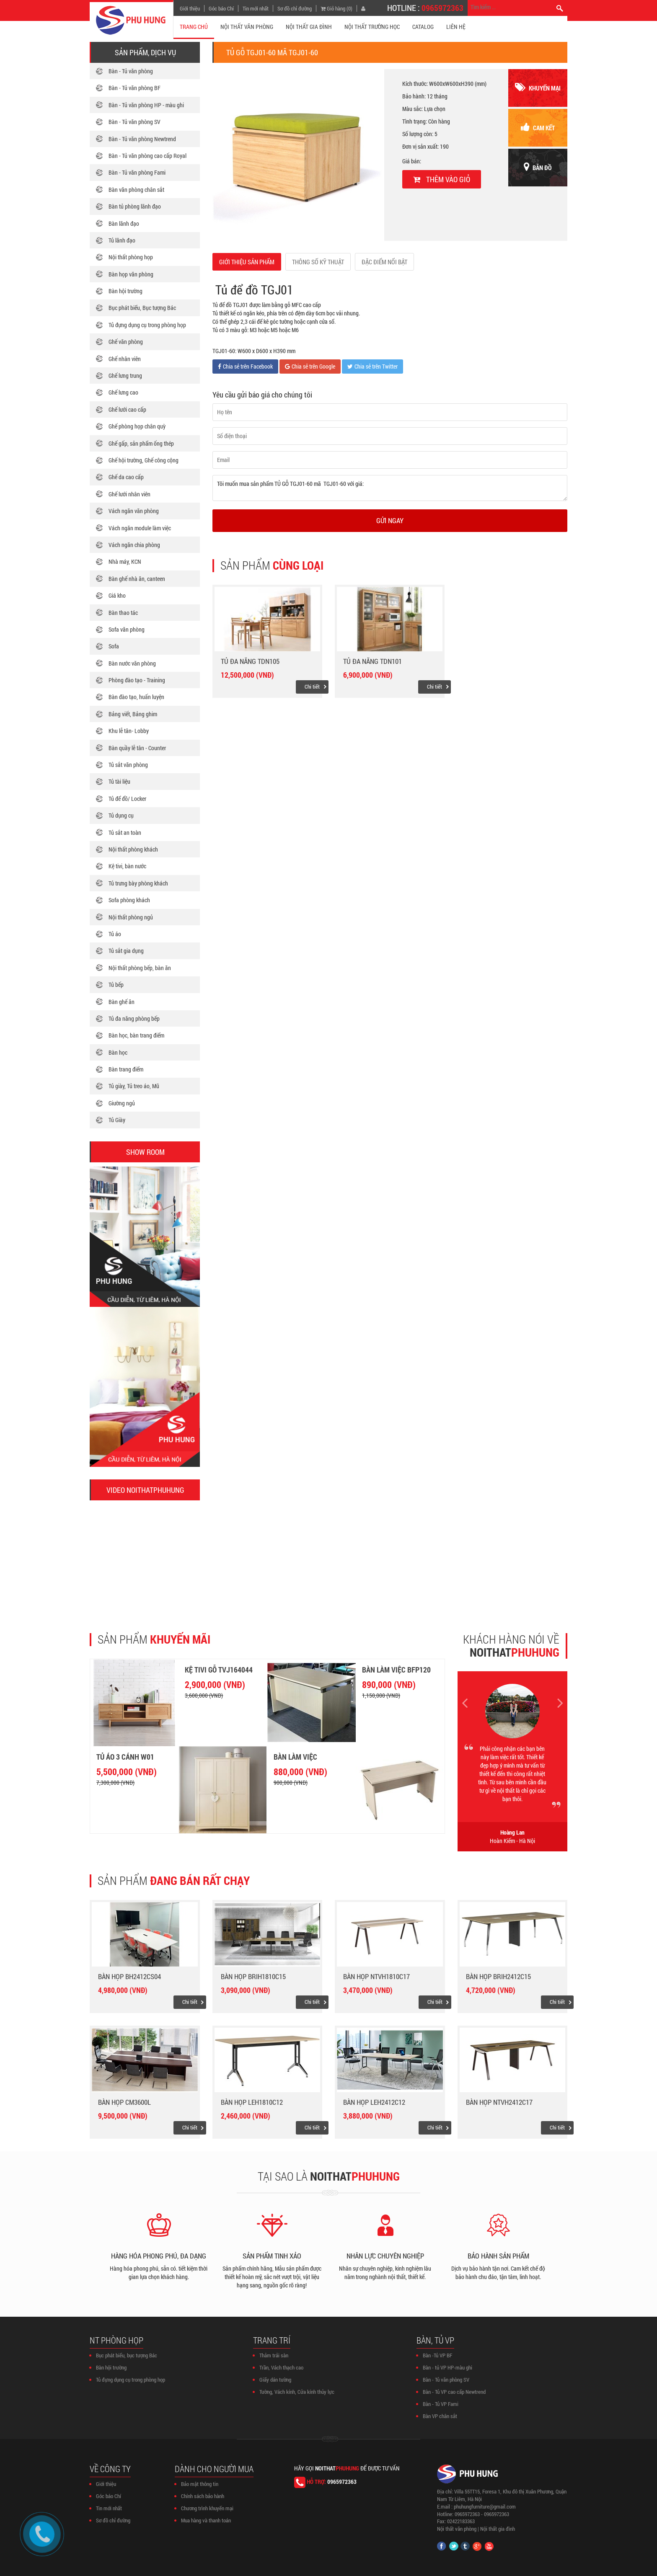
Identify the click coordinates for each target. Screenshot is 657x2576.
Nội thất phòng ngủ (131, 917)
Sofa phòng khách (129, 900)
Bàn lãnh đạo (124, 223)
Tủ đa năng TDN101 (372, 661)
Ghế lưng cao (123, 392)
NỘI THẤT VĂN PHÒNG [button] (246, 27)
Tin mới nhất (256, 8)
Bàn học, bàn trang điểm (136, 1035)
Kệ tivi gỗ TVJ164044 (219, 1670)
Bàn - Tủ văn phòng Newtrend (142, 139)
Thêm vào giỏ (441, 179)
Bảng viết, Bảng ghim (133, 714)
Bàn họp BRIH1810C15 (253, 1976)
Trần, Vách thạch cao (281, 2367)
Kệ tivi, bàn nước (127, 866)
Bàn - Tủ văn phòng (131, 71)
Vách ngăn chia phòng (134, 545)
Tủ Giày (117, 1120)
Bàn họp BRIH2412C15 (498, 1976)
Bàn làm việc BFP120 (396, 1670)
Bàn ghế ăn (122, 1002)
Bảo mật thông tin (199, 2484)
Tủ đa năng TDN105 (250, 661)
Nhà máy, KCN (125, 561)
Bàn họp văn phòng (131, 274)
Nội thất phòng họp (131, 257)
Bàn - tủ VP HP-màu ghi (447, 2367)
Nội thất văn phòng (456, 2528)
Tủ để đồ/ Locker (127, 799)
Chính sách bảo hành (202, 2496)
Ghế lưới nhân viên (129, 494)
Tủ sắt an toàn (125, 832)
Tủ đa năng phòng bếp (134, 1018)
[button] (145, 1551)
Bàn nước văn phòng (132, 663)
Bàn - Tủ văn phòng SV (134, 122)
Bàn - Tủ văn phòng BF (134, 88)
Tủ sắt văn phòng (128, 765)
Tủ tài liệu (119, 781)
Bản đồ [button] (538, 167)
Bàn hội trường (125, 291)
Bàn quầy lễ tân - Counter (137, 748)
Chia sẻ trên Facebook (245, 366)
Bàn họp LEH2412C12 (374, 2102)
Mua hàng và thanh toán (206, 2520)
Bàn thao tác (123, 613)
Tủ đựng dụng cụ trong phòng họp (147, 325)
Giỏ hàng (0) (336, 8)
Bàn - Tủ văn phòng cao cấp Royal (147, 156)
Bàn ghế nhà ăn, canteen (137, 579)
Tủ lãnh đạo (122, 240)
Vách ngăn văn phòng (134, 511)
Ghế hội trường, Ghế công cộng (143, 460)
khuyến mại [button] (538, 87)
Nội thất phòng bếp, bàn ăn (140, 968)
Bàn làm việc (295, 1757)
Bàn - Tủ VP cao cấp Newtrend (454, 2391)
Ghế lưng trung (125, 375)
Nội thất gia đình (497, 2528)
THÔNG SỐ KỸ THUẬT (318, 262)
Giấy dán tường (275, 2379)
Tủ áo (115, 934)
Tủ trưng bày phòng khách (138, 883)
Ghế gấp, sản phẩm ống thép (141, 443)
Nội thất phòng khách (133, 849)
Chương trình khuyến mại (207, 2508)
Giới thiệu (190, 8)
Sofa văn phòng (127, 629)
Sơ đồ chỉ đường (294, 8)
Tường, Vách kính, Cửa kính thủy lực (296, 2391)
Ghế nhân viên (125, 359)
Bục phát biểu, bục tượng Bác (126, 2355)
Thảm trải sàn (273, 2355)
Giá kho (117, 595)
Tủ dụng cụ (121, 815)
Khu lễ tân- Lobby (129, 731)
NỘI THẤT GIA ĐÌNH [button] (309, 27)
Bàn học (118, 1052)
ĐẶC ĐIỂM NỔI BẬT (384, 262)
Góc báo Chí (221, 8)
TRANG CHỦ (194, 27)
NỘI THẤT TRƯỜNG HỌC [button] (372, 27)
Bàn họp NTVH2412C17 (499, 2102)
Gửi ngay (390, 520)
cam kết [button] (538, 127)
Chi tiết (312, 686)
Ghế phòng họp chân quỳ (137, 426)
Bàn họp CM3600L (124, 2102)
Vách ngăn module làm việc (140, 528)
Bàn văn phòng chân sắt (136, 190)
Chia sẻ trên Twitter (372, 366)
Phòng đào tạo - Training (137, 680)
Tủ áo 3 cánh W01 (125, 1757)
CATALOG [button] (423, 27)
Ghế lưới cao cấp (127, 409)
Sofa (114, 646)
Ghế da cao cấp (126, 477)
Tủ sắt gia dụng (126, 951)
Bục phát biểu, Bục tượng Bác (142, 308)
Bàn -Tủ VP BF (437, 2355)
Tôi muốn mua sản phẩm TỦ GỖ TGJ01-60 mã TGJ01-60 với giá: (390, 488)
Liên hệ (456, 27)
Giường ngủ (122, 1103)
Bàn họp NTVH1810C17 (376, 1976)
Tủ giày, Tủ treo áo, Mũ (134, 1086)
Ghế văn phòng (126, 342)
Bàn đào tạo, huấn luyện (136, 697)
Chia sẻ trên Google (310, 366)
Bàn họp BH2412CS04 (129, 1976)
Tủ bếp (116, 985)
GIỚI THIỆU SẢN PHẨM (246, 262)
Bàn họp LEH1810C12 (252, 2102)
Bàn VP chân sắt (440, 2416)
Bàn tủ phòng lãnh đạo (135, 206)
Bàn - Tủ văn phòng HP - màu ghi (146, 105)
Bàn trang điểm (126, 1069)
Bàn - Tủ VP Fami (440, 2404)
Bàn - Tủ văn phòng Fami (137, 172)
